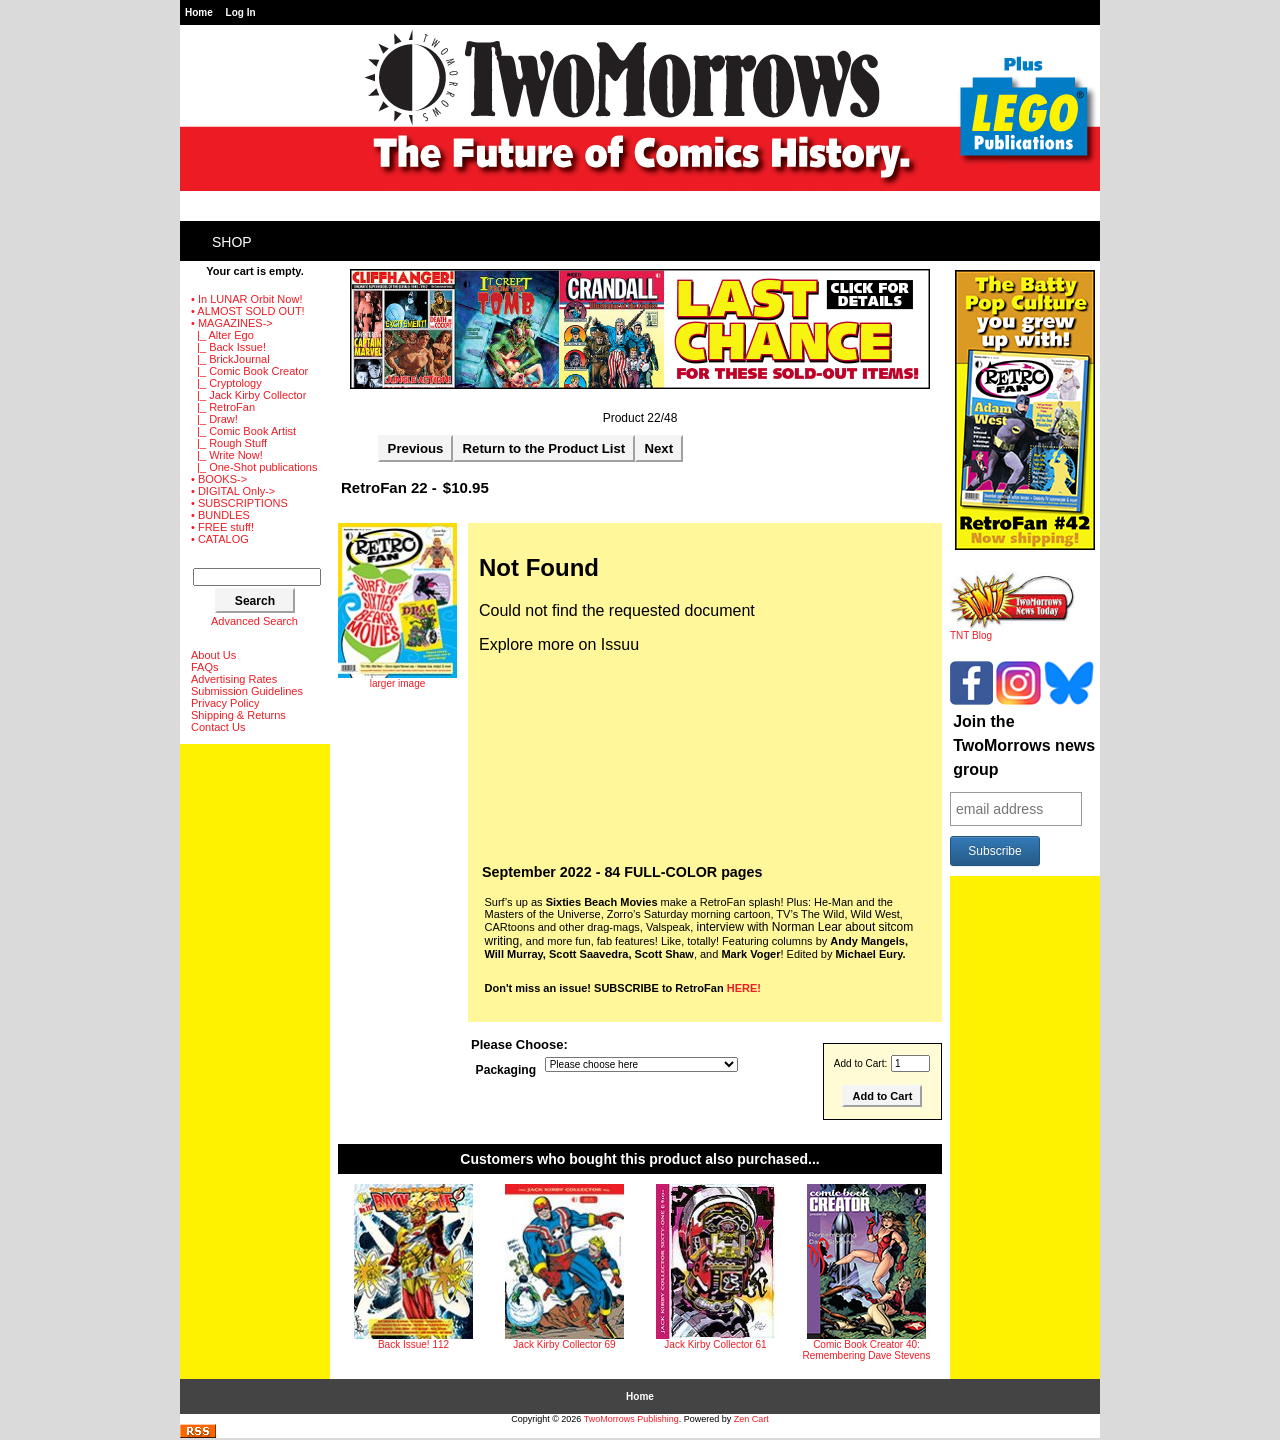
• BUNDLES (220, 515)
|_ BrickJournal (230, 359)
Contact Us (218, 727)
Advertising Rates (234, 679)
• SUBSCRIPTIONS (239, 503)
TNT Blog (1012, 631)
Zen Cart (751, 1419)
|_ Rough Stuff (229, 443)
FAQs (205, 667)
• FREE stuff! (222, 527)
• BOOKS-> (219, 479)
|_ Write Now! (227, 455)
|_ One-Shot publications (254, 467)
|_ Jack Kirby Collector (248, 395)
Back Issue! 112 (413, 1344)
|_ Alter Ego (222, 335)
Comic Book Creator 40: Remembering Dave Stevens (867, 1350)
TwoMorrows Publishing (631, 1419)
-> (232, 323)
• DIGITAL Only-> (233, 491)
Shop (232, 242)
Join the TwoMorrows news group (1024, 745)
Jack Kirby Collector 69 (564, 1344)
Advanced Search (254, 621)
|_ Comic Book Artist (243, 431)
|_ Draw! (214, 419)
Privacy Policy (225, 703)
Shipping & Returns (238, 715)
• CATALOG (220, 539)
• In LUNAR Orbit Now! (246, 299)
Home (199, 12)
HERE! (744, 988)
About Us (213, 655)
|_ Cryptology (226, 383)
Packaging (506, 1070)
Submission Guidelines (247, 691)
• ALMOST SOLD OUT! (248, 311)
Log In (241, 12)
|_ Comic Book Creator (249, 371)
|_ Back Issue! (228, 347)
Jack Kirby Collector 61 (715, 1344)
